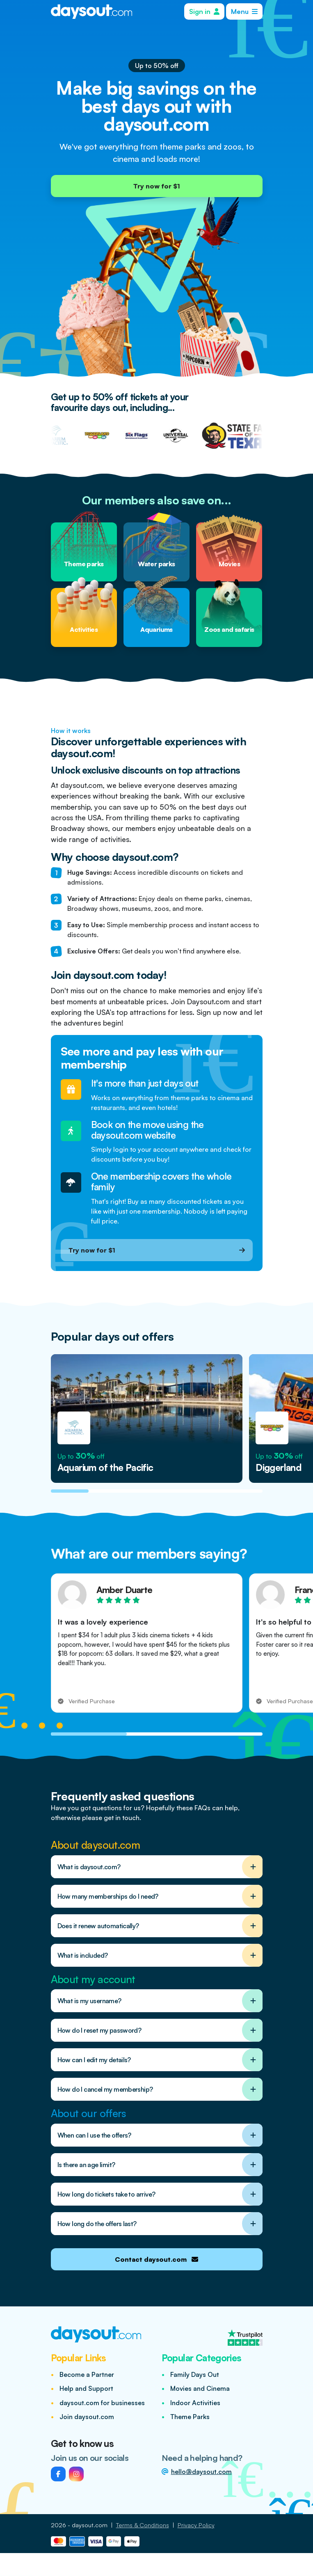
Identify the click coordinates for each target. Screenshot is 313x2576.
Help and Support (86, 2388)
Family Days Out (194, 2374)
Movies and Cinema (200, 2388)
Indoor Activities (195, 2403)
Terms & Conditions (142, 2524)
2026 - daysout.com (79, 2524)
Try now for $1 (156, 186)
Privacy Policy (196, 2524)
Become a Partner (86, 2374)
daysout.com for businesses (102, 2403)
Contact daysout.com (156, 2259)
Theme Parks (190, 2417)
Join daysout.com (86, 2417)
